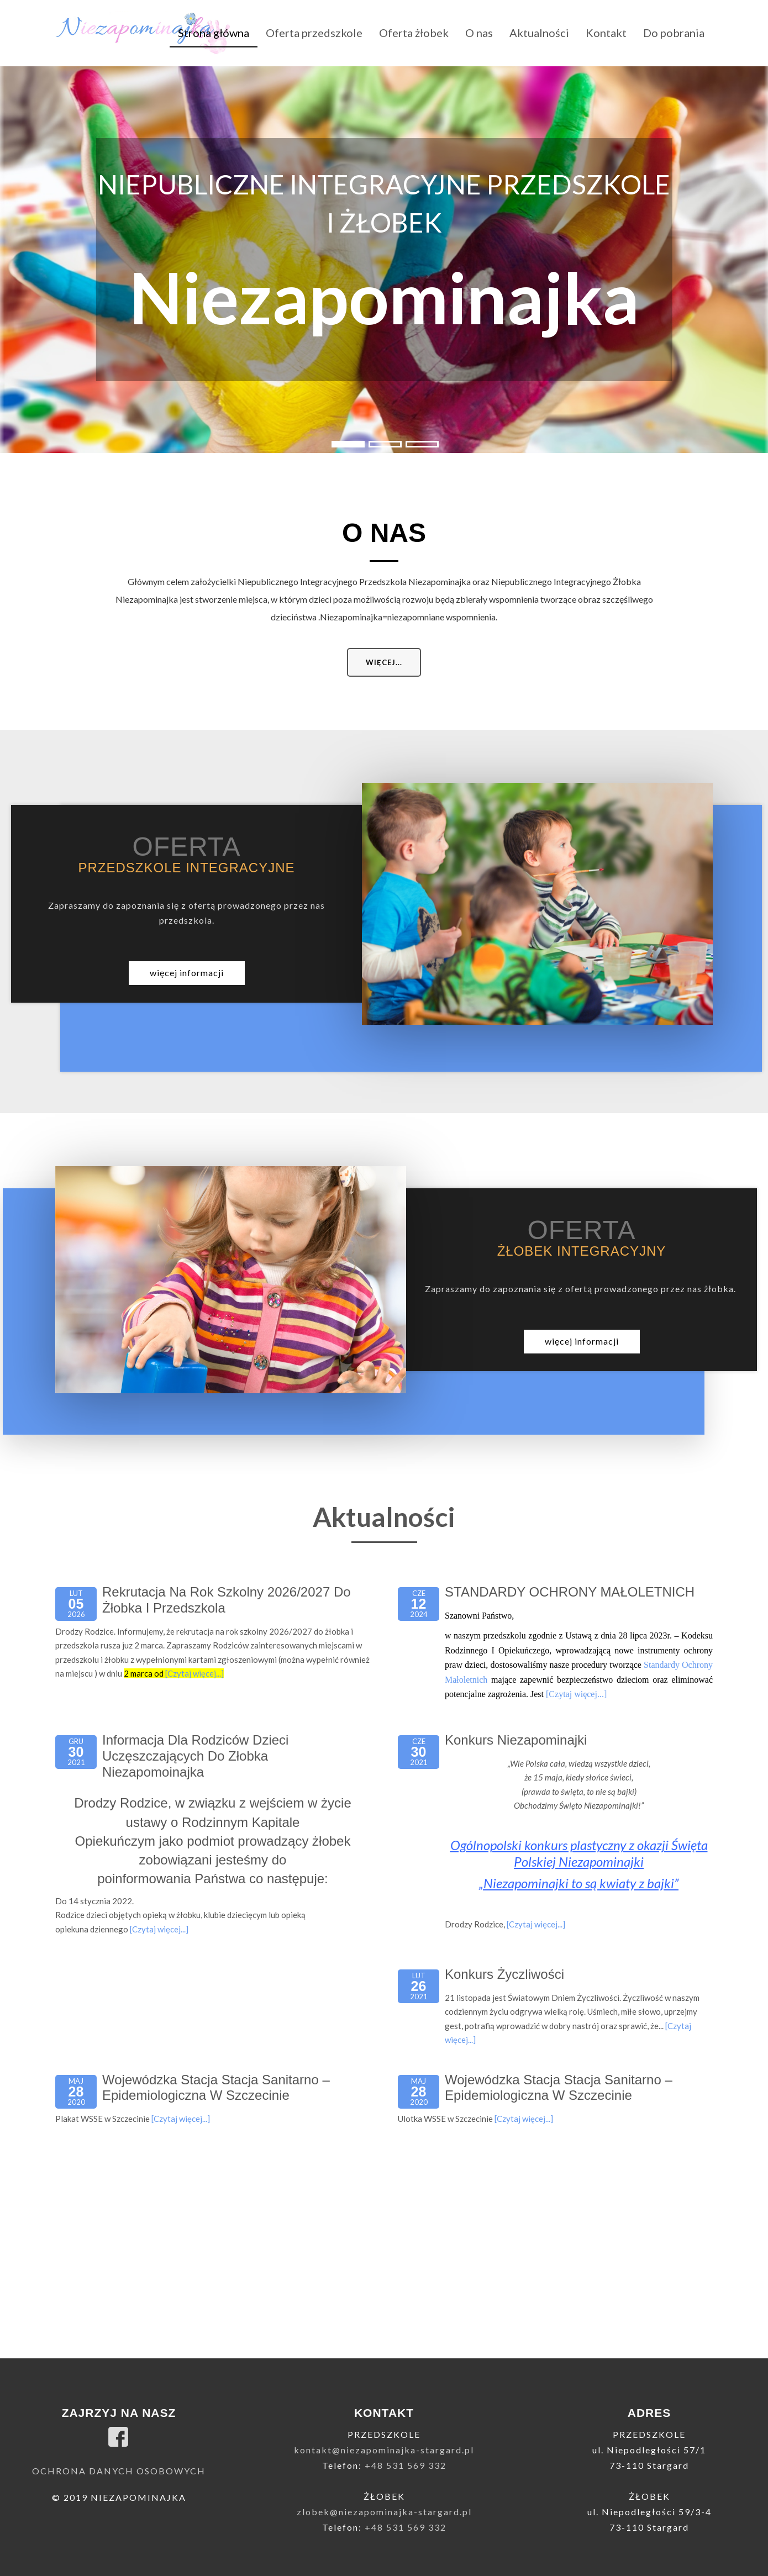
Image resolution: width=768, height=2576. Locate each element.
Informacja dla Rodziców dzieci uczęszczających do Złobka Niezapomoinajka (195, 1755)
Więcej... (384, 662)
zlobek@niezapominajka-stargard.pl (384, 2511)
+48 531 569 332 (405, 2465)
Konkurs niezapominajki (516, 1739)
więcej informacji (187, 972)
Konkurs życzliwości (504, 1974)
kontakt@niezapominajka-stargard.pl (384, 2450)
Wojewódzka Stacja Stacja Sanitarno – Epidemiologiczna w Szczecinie (216, 2087)
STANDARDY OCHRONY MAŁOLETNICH (570, 1591)
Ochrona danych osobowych (119, 2471)
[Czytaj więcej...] (194, 1673)
